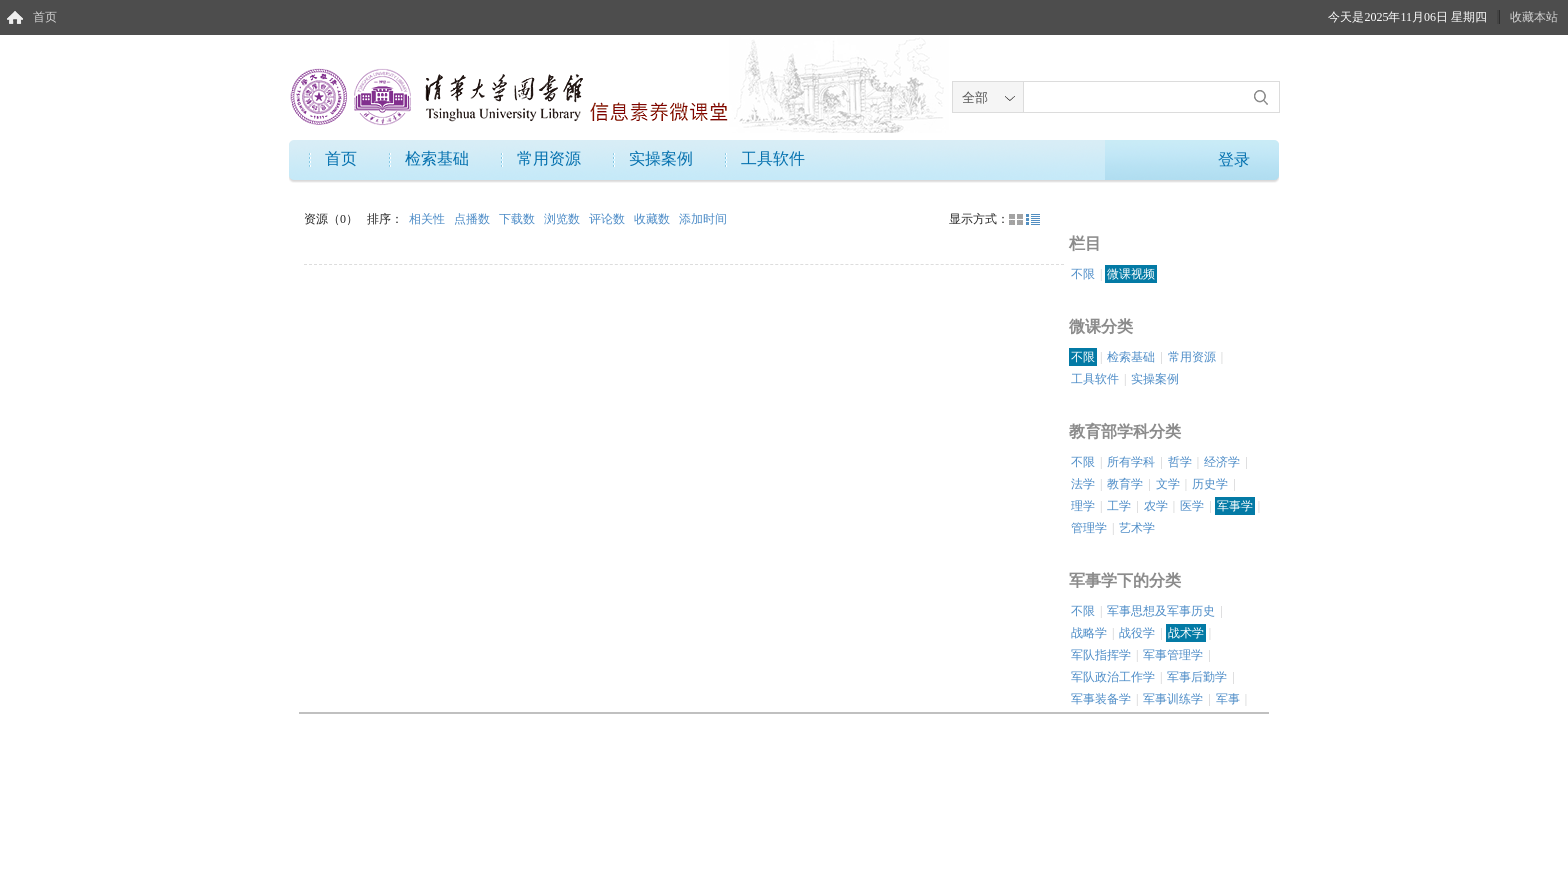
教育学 (1125, 484)
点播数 (473, 219)
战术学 (1186, 633)
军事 (1228, 699)
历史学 (1210, 484)
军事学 (1235, 506)
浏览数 (563, 219)
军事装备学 (1101, 699)
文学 (1168, 484)
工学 (1119, 506)
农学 (1156, 506)
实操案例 (661, 158)
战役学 (1137, 633)
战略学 (1089, 633)
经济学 (1222, 462)
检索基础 (437, 158)
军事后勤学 (1197, 677)
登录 (1234, 159)
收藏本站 (1534, 17)
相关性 (428, 219)
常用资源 (549, 158)
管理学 (1089, 528)
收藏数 (653, 219)
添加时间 (703, 219)
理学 (1083, 506)
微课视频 (1131, 274)
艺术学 (1137, 528)
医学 (1192, 506)
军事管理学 (1173, 655)
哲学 (1180, 462)
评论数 (608, 219)
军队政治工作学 (1113, 677)
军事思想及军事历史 (1161, 611)
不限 (1083, 274)
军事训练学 (1173, 699)
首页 (45, 17)
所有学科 (1131, 462)
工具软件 (773, 158)
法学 (1083, 484)
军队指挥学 (1101, 655)
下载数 (518, 219)
